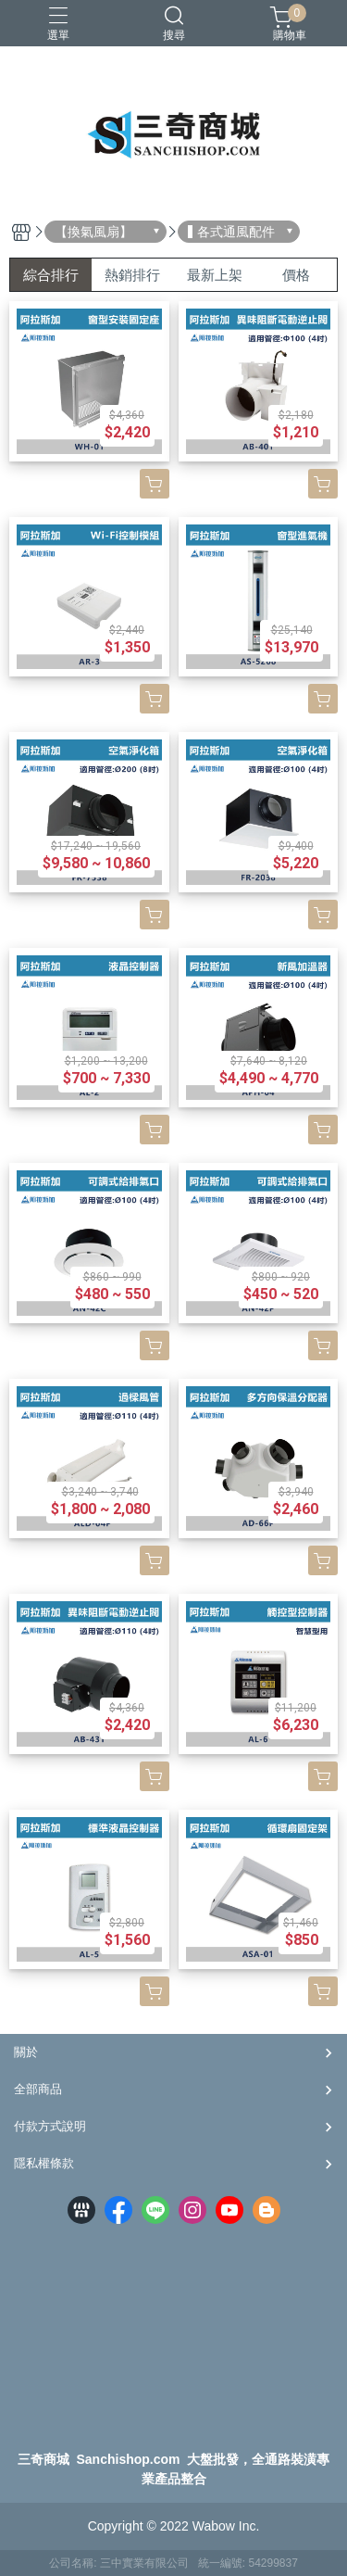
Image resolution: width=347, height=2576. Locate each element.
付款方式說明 (50, 2126)
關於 (26, 2052)
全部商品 (38, 2089)
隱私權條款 (44, 2163)
